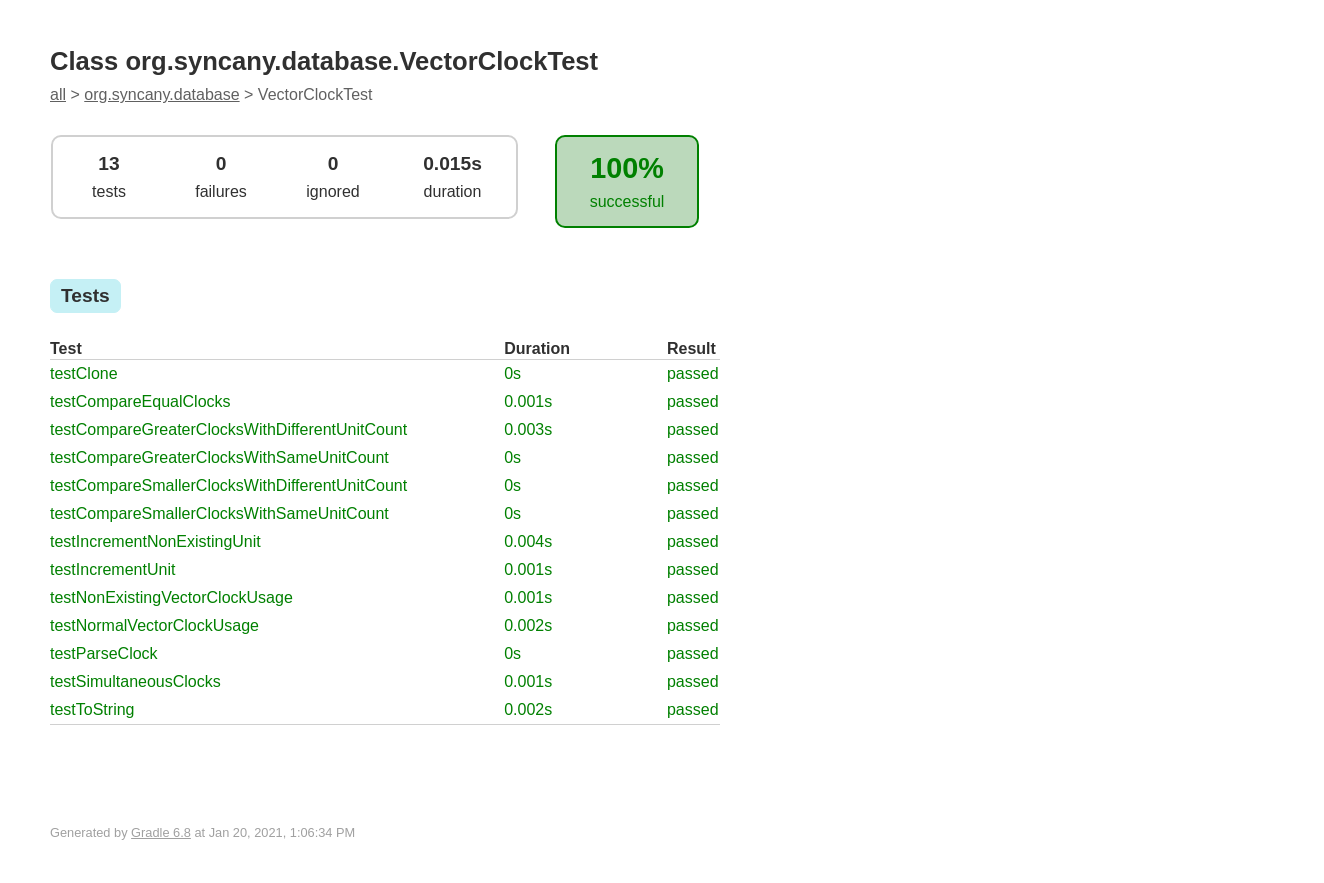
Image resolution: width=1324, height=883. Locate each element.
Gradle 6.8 (161, 832)
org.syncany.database (161, 94)
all (58, 94)
